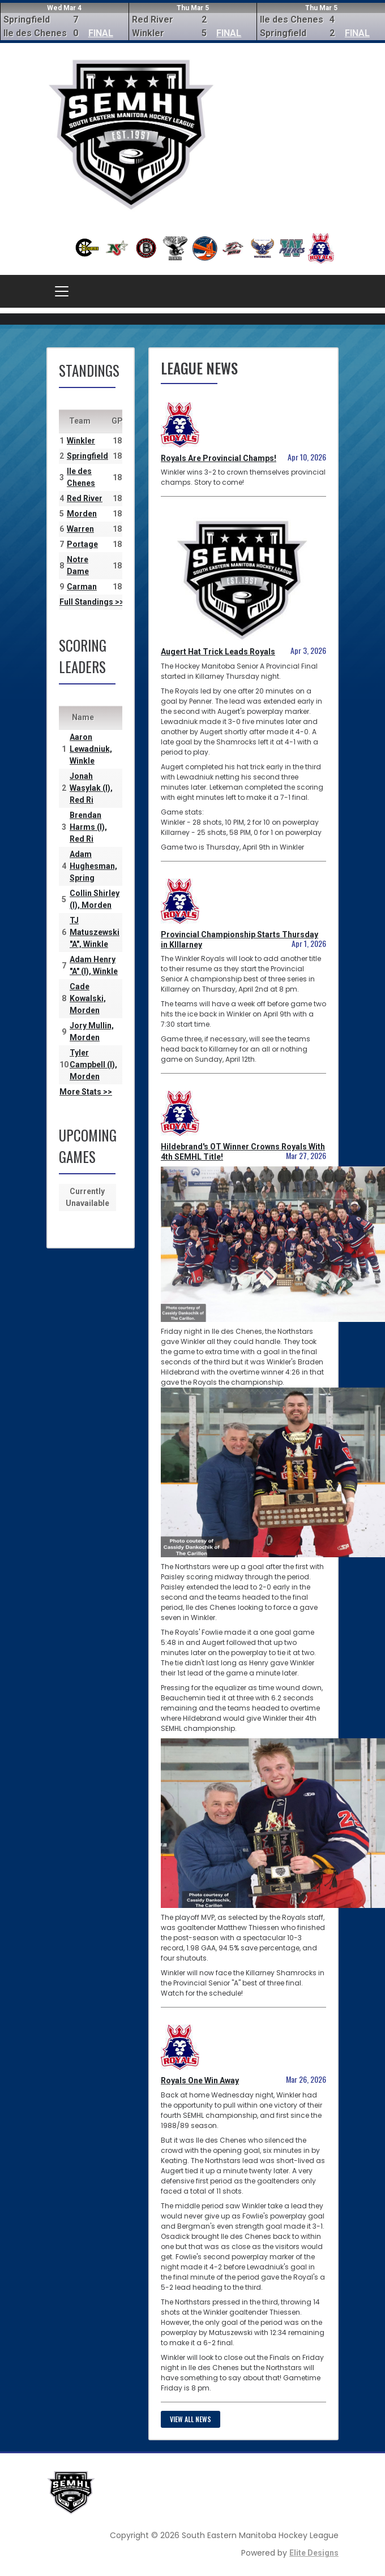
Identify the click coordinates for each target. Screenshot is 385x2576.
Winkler (81, 440)
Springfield (87, 455)
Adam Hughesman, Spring (93, 866)
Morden (82, 513)
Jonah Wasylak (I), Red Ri (91, 788)
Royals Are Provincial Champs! (218, 458)
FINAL (100, 33)
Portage (82, 544)
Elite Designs (314, 2552)
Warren (80, 528)
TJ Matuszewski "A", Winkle (94, 932)
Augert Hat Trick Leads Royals (218, 651)
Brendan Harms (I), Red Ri (88, 827)
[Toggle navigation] (61, 291)
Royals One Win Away (200, 2080)
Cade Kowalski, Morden (88, 998)
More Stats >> (85, 1091)
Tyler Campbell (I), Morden (93, 1064)
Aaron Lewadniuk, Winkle (91, 749)
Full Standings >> (91, 601)
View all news (190, 2419)
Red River (84, 498)
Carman (82, 586)
